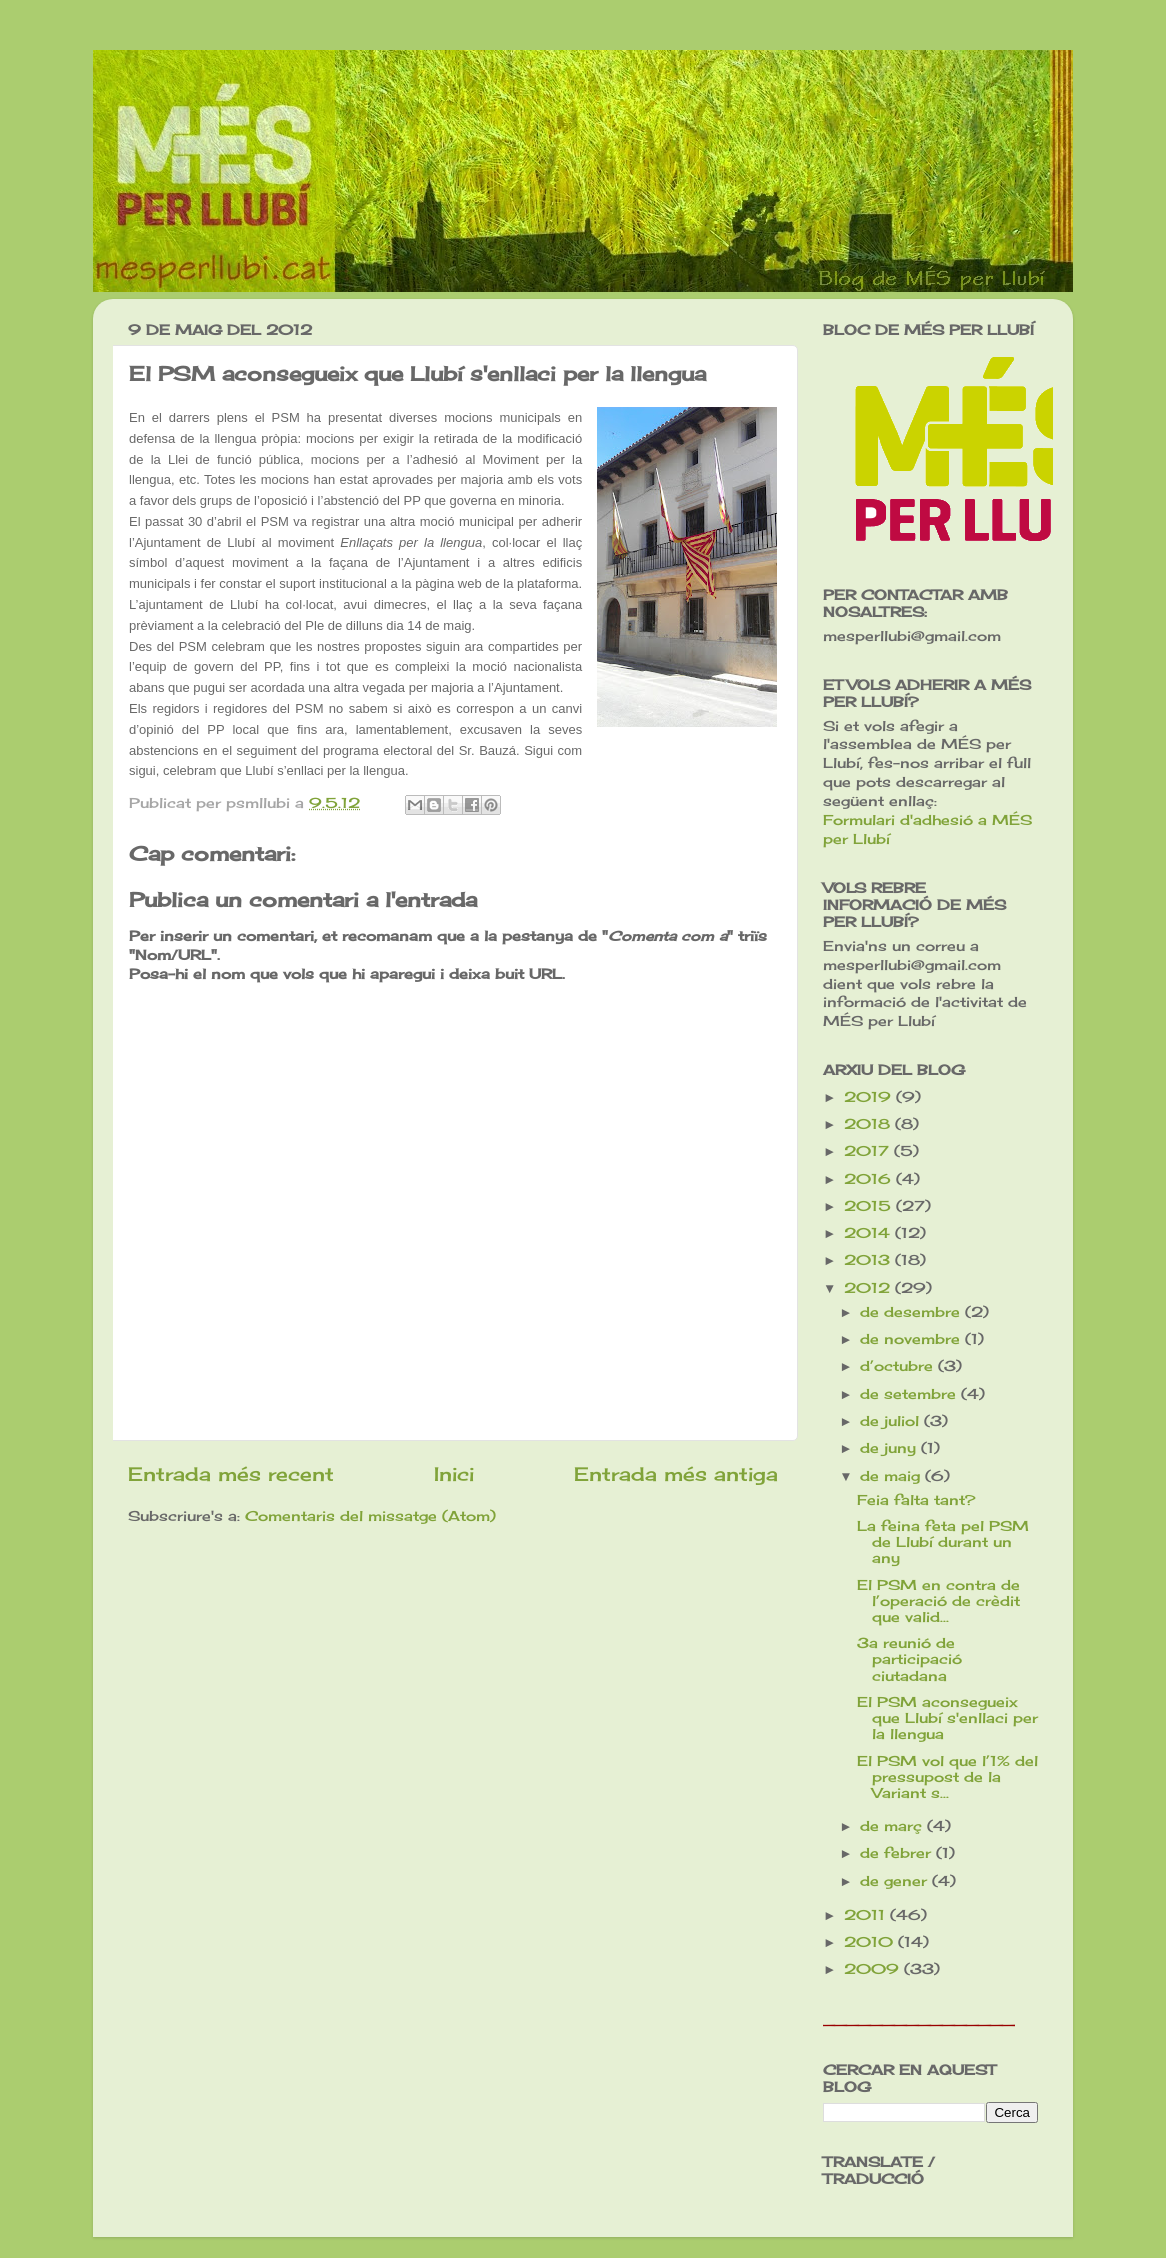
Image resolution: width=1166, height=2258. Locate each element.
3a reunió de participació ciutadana (909, 1659)
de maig (892, 1476)
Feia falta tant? (916, 1500)
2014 (869, 1233)
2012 (869, 1288)
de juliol (892, 1421)
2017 (869, 1151)
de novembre (912, 1339)
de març (893, 1826)
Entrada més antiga (676, 1474)
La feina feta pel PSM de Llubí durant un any (943, 1542)
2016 (870, 1179)
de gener (896, 1881)
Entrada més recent (231, 1474)
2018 (869, 1124)
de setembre (910, 1394)
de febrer (898, 1853)
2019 (870, 1097)
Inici (454, 1474)
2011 (867, 1915)
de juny (890, 1448)
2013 (869, 1260)
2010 (871, 1942)
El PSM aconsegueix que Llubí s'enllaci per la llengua (947, 1718)
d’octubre (899, 1366)
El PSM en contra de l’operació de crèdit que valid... (938, 1601)
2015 (870, 1206)
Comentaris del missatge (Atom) (370, 1516)
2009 (874, 1969)
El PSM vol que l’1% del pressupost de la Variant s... (947, 1777)
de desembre (912, 1312)
